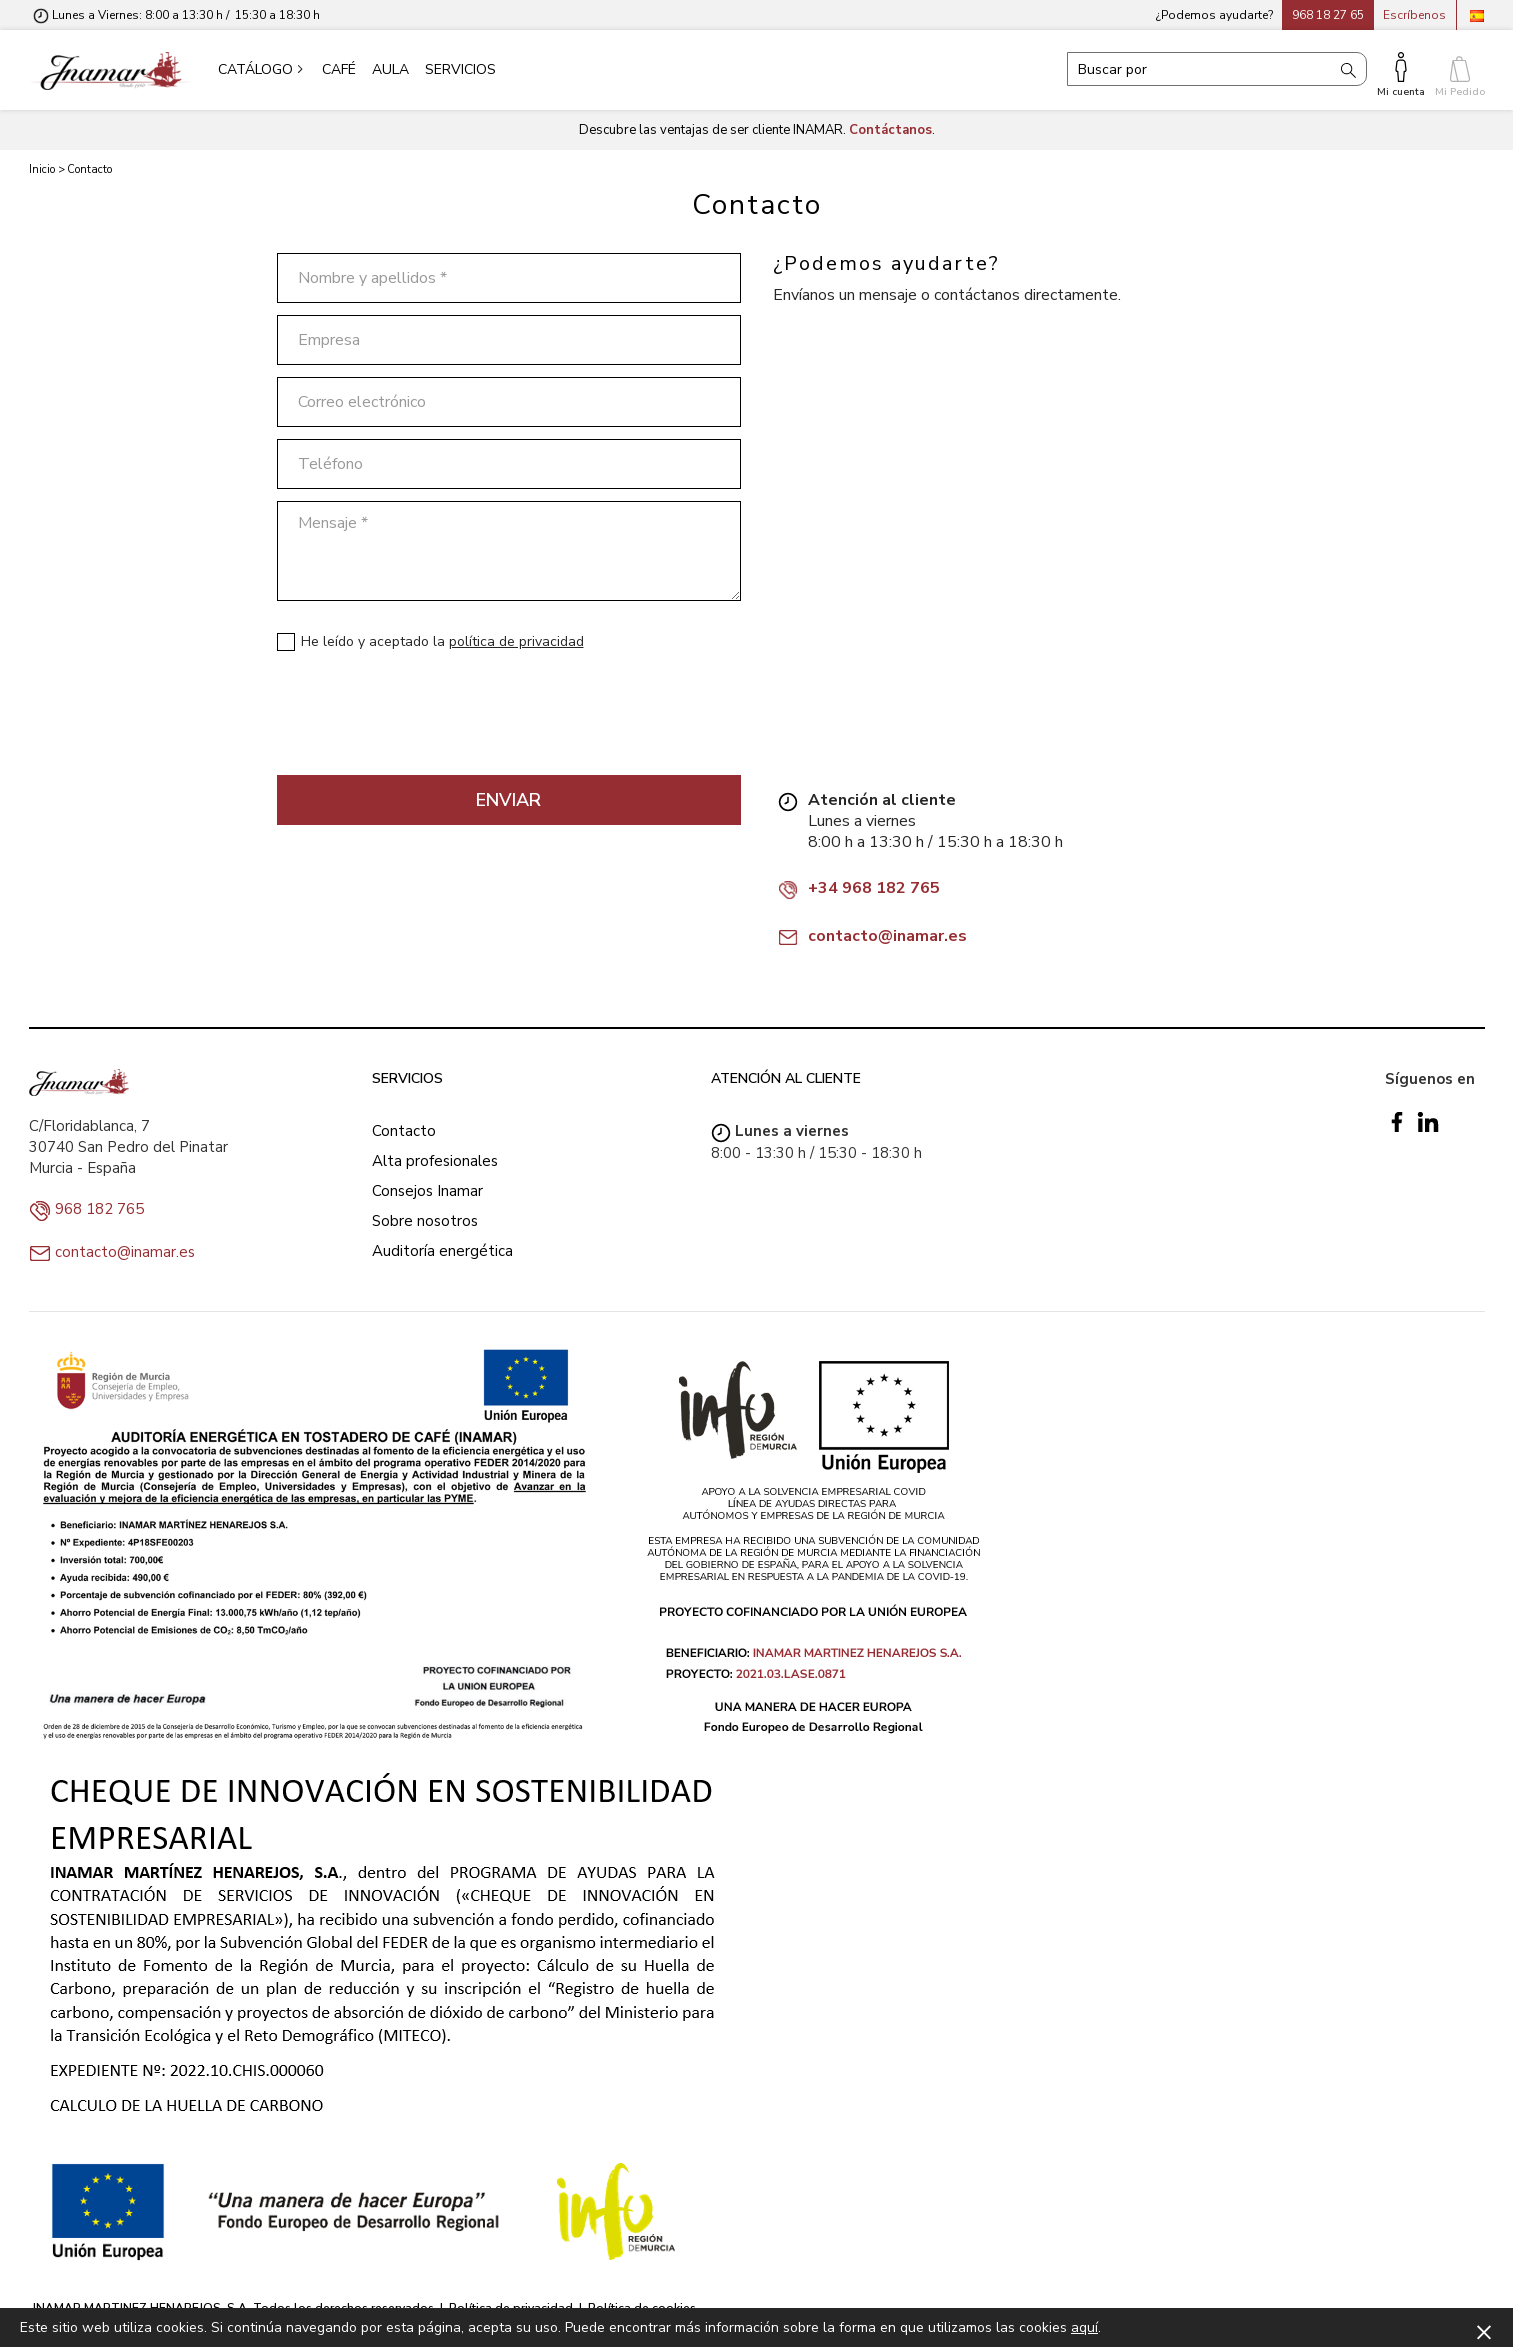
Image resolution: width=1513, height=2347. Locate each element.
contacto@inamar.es (887, 936)
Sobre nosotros (425, 1221)
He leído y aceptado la (442, 642)
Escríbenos (1414, 15)
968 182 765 (99, 1209)
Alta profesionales (435, 1161)
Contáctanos (890, 130)
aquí (1084, 2327)
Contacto (404, 1131)
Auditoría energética (442, 1251)
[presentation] (429, 720)
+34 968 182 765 (874, 888)
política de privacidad (516, 641)
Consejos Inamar (427, 1191)
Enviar (508, 800)
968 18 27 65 (1328, 15)
